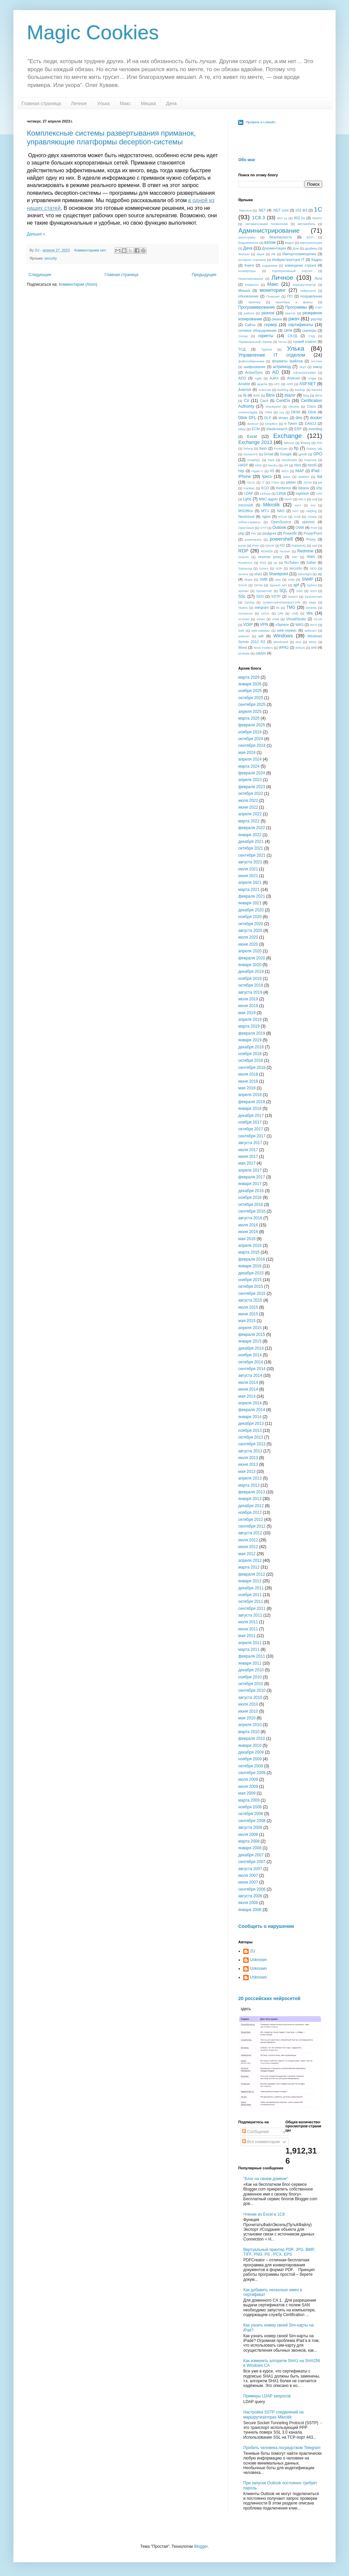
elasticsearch (277, 429)
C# (246, 400)
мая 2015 (246, 1320)
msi (312, 505)
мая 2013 (246, 1471)
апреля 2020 (250, 951)
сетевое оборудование (257, 330)
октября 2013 (250, 1437)
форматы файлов (287, 361)
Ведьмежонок (248, 242)
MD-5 (302, 499)
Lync (247, 499)
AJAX (274, 378)
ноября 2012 (250, 1512)
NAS (280, 511)
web (241, 630)
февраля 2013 (251, 1492)
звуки (260, 254)
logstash (302, 493)
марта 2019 (248, 1026)
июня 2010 (248, 1711)
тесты (282, 342)
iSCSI (251, 482)
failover (289, 443)
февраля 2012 (251, 1574)
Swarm (293, 596)
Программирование (256, 307)
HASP (243, 465)
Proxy (311, 539)
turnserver (245, 613)
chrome (293, 406)
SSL (242, 596)
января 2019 (249, 1040)
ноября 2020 (250, 916)
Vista (275, 619)
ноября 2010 (250, 1677)
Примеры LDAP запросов (267, 2396)
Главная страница (41, 103)
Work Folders (263, 647)
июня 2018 (248, 1081)
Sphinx (312, 585)
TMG (290, 607)
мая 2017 (246, 1163)
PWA (256, 545)
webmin (243, 636)
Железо (244, 254)
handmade (289, 460)
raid (314, 545)
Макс (125, 103)
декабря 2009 (251, 1752)
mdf (314, 499)
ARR (289, 384)
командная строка (300, 265)
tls (278, 607)
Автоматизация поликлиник (266, 224)
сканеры (309, 330)
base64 (317, 390)
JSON (307, 482)
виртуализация (311, 242)
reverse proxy (270, 557)
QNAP (270, 545)
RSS (263, 562)
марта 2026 (248, 677)
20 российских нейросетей (269, 1998)
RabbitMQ (299, 545)
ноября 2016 (250, 1197)
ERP (298, 429)
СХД (311, 336)
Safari (311, 562)
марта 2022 (248, 821)
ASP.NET (307, 383)
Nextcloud (246, 516)
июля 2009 (248, 1779)
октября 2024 (250, 738)
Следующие (40, 274)
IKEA (285, 471)
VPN (264, 624)
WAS (299, 625)
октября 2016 (250, 1204)
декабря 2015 (251, 1273)
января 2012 (249, 1581)
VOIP (248, 624)
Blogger (201, 2546)
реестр (290, 313)
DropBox (271, 423)
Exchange (287, 435)
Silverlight (305, 574)
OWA (300, 528)
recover (285, 551)
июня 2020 (248, 944)
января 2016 (249, 1266)
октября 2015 (250, 1286)
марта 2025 (248, 718)
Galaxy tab (314, 448)
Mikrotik (271, 504)
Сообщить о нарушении (266, 1926)
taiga (312, 602)
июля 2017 (248, 1149)
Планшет (273, 296)
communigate (248, 412)
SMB (263, 579)
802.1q (282, 218)
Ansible (244, 384)
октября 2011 (250, 1601)
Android (293, 378)
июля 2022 (248, 800)
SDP (279, 568)
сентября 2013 (251, 1444)
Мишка (148, 103)
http (241, 471)
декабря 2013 (251, 1423)
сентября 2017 (251, 1136)
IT (263, 482)
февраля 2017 (251, 1177)
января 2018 (249, 1108)
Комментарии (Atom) (78, 284)
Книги (249, 265)
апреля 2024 (250, 759)
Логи (318, 278)
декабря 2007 (251, 1855)
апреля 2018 (250, 1094)
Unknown (258, 1959)
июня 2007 (248, 1882)
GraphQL (253, 460)
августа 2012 (250, 1533)
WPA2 (284, 647)
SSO (260, 596)
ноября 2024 (250, 732)
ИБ (273, 254)
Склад (243, 336)
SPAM (258, 585)
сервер (270, 324)
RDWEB (267, 551)
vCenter (244, 619)
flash (263, 448)
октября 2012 (250, 1519)
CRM (268, 412)
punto (242, 545)
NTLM (282, 516)
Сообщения (255, 2131)
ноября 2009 (250, 1759)
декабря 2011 (251, 1588)
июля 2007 (248, 1875)
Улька (103, 103)
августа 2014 (250, 1375)
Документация (274, 248)
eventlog (315, 429)
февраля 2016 (251, 1259)
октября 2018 (250, 1060)
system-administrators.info (281, 602)
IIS (272, 471)
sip (319, 574)
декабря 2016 (251, 1190)
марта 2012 (248, 1567)
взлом (270, 242)
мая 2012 (246, 1553)
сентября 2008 (251, 1820)
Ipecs (267, 476)
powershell (281, 539)
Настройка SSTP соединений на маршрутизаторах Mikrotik (273, 2414)
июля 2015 (248, 1307)
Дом (296, 248)
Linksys (265, 493)
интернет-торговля (252, 260)
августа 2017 (250, 1142)
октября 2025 (250, 697)
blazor (290, 395)
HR (286, 465)
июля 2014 (248, 1382)
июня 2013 (248, 1464)
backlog (282, 390)
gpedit (302, 454)
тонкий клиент (304, 342)
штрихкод (282, 366)
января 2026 (249, 684)
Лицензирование (250, 278)
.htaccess (245, 210)
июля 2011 (248, 1622)
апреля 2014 (250, 1403)
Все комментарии (261, 2141)
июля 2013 (248, 1457)
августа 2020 (250, 930)
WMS (312, 642)
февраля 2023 (251, 786)
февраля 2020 (251, 958)
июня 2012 (248, 1546)
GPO (317, 454)
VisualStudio (296, 619)
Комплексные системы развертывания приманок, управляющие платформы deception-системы (111, 137)
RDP (243, 550)
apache (262, 384)
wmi (298, 642)
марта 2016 (248, 1252)
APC (276, 384)
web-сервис (287, 630)
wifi (261, 636)
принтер (254, 302)
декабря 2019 (251, 971)
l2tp (319, 488)
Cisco (311, 406)
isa (319, 476)
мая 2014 (246, 1396)
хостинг (316, 361)
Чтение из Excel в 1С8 (264, 2214)
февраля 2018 (251, 1101)
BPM (318, 395)
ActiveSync (254, 372)
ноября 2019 (250, 978)
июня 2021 (248, 875)
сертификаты (300, 324)
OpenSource (281, 522)
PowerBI (290, 533)
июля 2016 (248, 1225)
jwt (320, 482)
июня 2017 (248, 1156)
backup (300, 390)
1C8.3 (258, 217)
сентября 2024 (251, 745)
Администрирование (269, 230)
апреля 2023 (250, 779)
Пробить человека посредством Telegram (281, 2447)
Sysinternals (313, 596)
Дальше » (36, 234)
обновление (248, 296)
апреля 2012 (250, 1560)
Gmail (268, 454)
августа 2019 (250, 992)
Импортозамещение (299, 254)
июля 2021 (248, 869)
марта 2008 (248, 1841)
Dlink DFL (247, 417)
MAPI (288, 499)
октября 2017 (250, 1129)
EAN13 (310, 423)
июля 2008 (248, 1834)
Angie (312, 378)
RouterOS (245, 562)
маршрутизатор (304, 284)
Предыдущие (204, 274)
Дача (171, 103)
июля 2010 (248, 1704)
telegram (262, 607)
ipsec (287, 477)
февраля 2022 (251, 827)
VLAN (318, 619)
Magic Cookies (93, 32)
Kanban (249, 488)
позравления (311, 296)
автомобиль (306, 224)
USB (295, 613)
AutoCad (264, 390)
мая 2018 (246, 1088)
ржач (293, 318)
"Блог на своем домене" (265, 2178)
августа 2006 (250, 1896)
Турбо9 (266, 349)
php (241, 533)
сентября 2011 (251, 1608)
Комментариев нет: (91, 250)
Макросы (251, 284)
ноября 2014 (250, 1355)
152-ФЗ (301, 210)
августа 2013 (250, 1451)
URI (281, 613)
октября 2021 (250, 848)
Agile (258, 378)
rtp (275, 562)
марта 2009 (248, 1800)
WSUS (300, 647)
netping (311, 511)
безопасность (280, 237)
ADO (242, 378)
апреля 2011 (250, 1642)
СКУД (292, 336)
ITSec (275, 482)
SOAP (242, 585)
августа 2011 (250, 1615)
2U (252, 1951)
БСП (310, 237)
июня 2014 (248, 1389)
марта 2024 (248, 766)
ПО (290, 296)
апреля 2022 (250, 814)
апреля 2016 (250, 1245)
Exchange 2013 (255, 442)
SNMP (307, 579)
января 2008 (249, 1848)
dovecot (252, 423)
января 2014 (249, 1416)
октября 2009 (250, 1766)
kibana (303, 488)
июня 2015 (248, 1314)
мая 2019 (246, 1012)
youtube (244, 653)
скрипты (265, 335)
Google (286, 454)
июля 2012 (248, 1540)
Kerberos (283, 488)
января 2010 (249, 1745)
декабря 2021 (251, 841)
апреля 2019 (250, 1019)
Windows (283, 635)
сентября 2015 (251, 1293)
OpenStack (246, 528)
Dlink (312, 412)
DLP (267, 418)
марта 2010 (248, 1731)
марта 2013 (248, 1485)
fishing (248, 448)
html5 (312, 465)
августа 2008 (250, 1827)
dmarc (284, 418)
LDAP (248, 493)
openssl (308, 522)
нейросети (308, 290)
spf (296, 585)
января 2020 (249, 964)
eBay (242, 429)
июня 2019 (248, 1005)
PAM (314, 528)
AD (275, 372)
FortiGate (281, 448)
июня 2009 (248, 1786)
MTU (265, 511)
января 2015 (249, 1341)
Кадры (316, 260)
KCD (265, 488)
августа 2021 (250, 862)
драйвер (311, 248)
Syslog (249, 602)
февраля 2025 (251, 725)
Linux (281, 493)
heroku (273, 465)
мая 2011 (246, 1635)
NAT (296, 511)
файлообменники (251, 361)
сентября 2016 (251, 1211)
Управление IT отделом (271, 355)
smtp (291, 579)
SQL (284, 590)
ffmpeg (305, 443)
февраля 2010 (251, 1738)
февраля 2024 (251, 773)
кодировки (270, 265)
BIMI (256, 395)
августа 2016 (250, 1218)
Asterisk (244, 390)
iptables (303, 477)
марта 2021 (248, 889)
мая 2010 (246, 1718)
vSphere (282, 625)
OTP (263, 528)
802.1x (299, 218)
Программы (296, 307)
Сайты (250, 325)
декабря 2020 (251, 910)
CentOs (283, 400)
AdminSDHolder (304, 372)
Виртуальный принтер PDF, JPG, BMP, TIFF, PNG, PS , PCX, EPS (279, 2252)
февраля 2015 (251, 1334)
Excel (252, 436)
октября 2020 (250, 923)
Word (242, 647)
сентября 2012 (251, 1526)
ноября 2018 (250, 1053)
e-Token (290, 423)
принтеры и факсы (294, 302)
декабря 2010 (251, 1670)
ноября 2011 (250, 1594)
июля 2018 (248, 1074)
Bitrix (270, 395)
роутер (316, 319)
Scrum (263, 568)
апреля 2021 (250, 882)
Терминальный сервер (255, 342)
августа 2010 (250, 1697)
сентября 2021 (251, 855)
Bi (245, 395)
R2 (282, 545)
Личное (79, 103)
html (297, 465)
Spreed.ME (264, 591)
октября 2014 (250, 1362)
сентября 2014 (251, 1368)
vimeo (260, 619)
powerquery (253, 539)
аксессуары (247, 237)
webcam (311, 630)
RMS (311, 557)
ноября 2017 (250, 1122)
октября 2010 (250, 1683)
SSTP (276, 596)
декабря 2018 (251, 1047)
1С (318, 209)
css (281, 412)
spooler (243, 591)
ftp (296, 448)
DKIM (295, 412)
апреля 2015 (250, 1327)
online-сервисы (249, 522)
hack (271, 460)
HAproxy (310, 460)
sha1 (258, 574)
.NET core (280, 210)
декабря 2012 (251, 1505)
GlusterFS (250, 454)
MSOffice (245, 511)
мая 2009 (246, 1793)
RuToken (292, 562)
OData (312, 516)
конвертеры (247, 271)
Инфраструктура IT (288, 260)
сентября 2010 (251, 1690)
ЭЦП (302, 367)
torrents (311, 607)
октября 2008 (250, 1813)
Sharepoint (278, 574)
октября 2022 (250, 793)
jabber (291, 482)
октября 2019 (250, 985)
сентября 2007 (251, 1861)
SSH (313, 591)
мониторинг (273, 290)
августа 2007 (250, 1868)
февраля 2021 (251, 896)
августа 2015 (250, 1300)
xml (314, 647)
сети (288, 330)
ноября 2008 (250, 1807)
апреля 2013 (250, 1478)
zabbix (260, 653)
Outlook (279, 527)
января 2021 (249, 903)
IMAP (299, 471)
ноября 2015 (250, 1279)
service (243, 574)
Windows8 (280, 642)
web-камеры (260, 630)
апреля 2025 (250, 711)
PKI (253, 533)
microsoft (245, 505)
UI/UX (265, 613)
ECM (256, 429)
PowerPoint (313, 533)
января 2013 (249, 1498)
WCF (313, 625)
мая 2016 (246, 1238)
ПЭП (318, 307)
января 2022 (249, 834)
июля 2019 (248, 999)
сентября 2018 (251, 1067)
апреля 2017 (250, 1170)
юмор (317, 367)
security (50, 258)
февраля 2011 (251, 1656)
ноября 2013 (250, 1430)
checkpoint (273, 406)
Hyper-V (257, 471)
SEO (313, 568)
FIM (319, 443)
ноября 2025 (250, 690)
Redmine (305, 551)
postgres (269, 533)
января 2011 (249, 1663)
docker (316, 417)
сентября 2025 (251, 704)
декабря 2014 (251, 1348)
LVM (319, 493)
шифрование (254, 367)
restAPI (243, 557)
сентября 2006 (251, 1889)
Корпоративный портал (292, 271)
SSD (299, 591)
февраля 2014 (251, 1409)
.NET (262, 210)
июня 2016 (248, 1231)
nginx (266, 516)
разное (268, 313)
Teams (243, 607)
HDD (258, 465)
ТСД (241, 349)
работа (249, 313)
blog (306, 395)
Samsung (245, 568)
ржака (277, 319)
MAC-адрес (268, 499)
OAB (297, 516)
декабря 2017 (251, 1115)
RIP (294, 557)
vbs (309, 613)
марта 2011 (248, 1649)
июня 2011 (248, 1629)
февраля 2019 (251, 1033)
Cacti (264, 401)
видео (289, 242)
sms (278, 579)
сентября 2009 (251, 1772)
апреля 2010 (250, 1724)
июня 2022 (248, 807)
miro (298, 505)
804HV (317, 218)
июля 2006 (248, 1902)
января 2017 (249, 1183)
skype (248, 579)
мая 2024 (246, 752)
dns (299, 417)
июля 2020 (248, 937)
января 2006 (249, 1909)
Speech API (278, 585)
